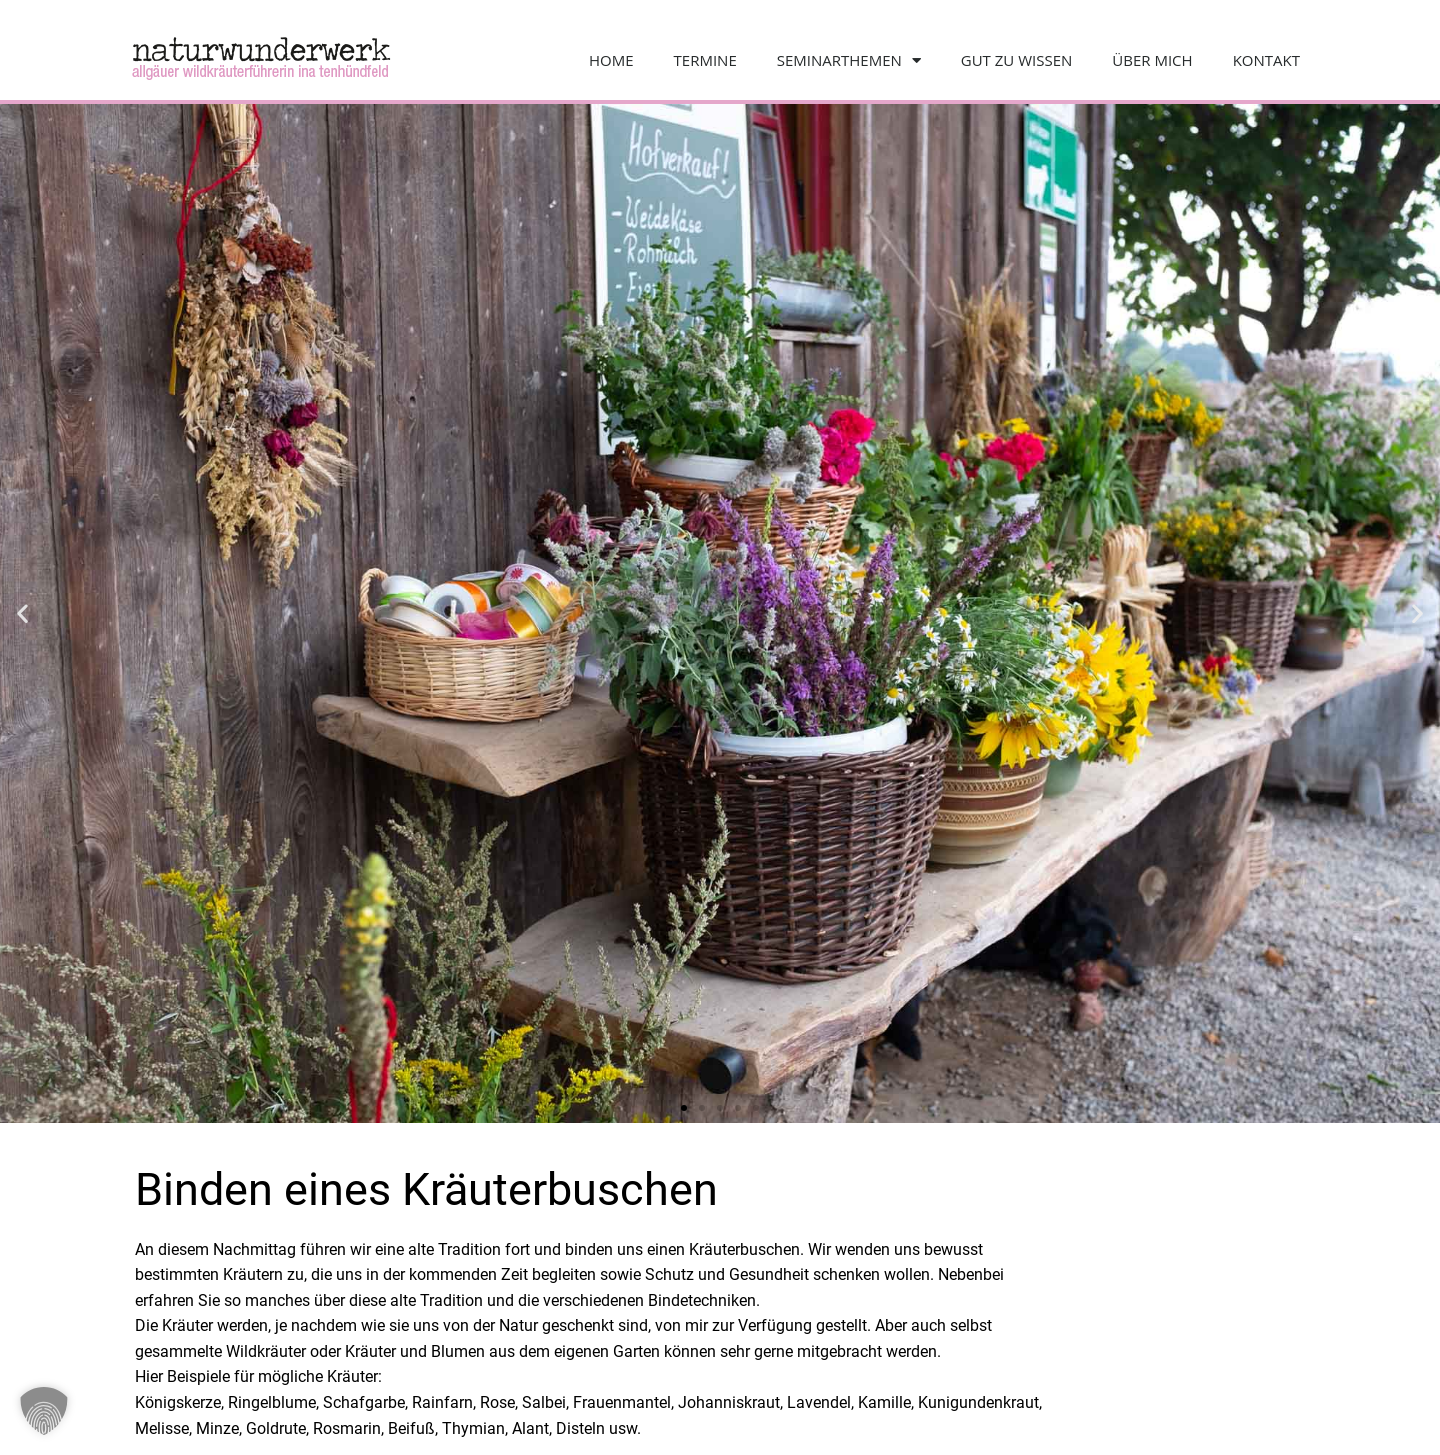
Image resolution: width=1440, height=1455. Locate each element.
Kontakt (1266, 60)
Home (611, 60)
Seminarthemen (849, 60)
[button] (22, 613)
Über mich (1152, 60)
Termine (705, 60)
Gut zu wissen (1017, 60)
